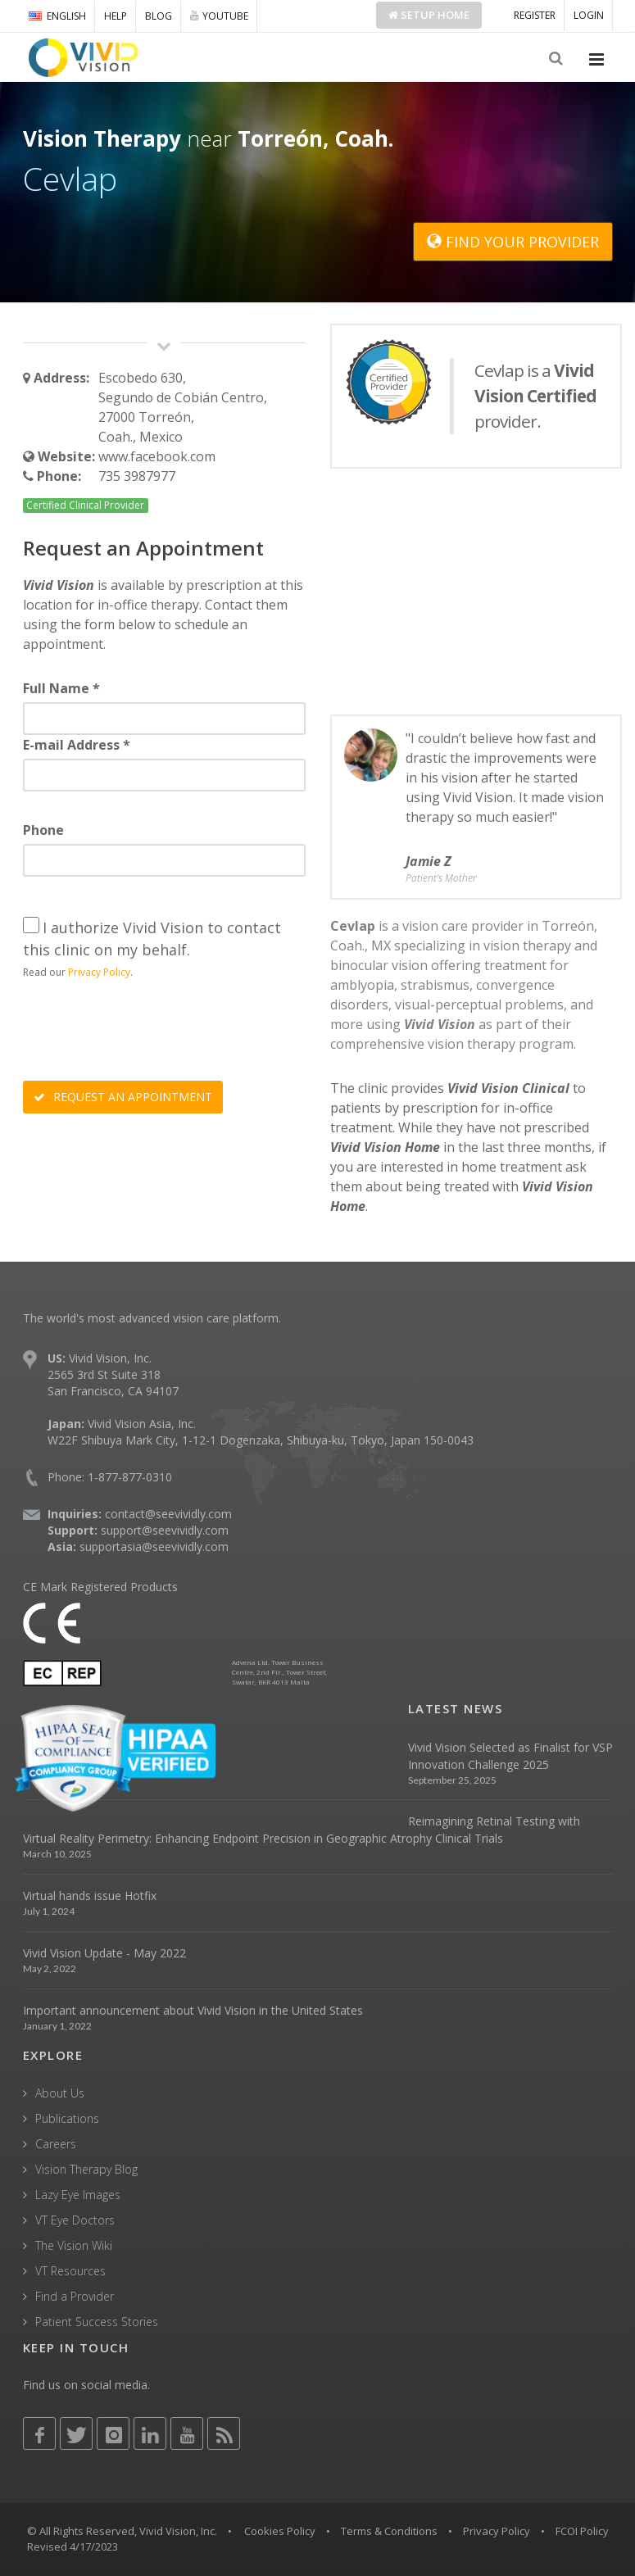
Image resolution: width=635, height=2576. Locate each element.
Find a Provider (74, 2296)
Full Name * (61, 688)
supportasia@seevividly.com (154, 1546)
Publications (67, 2118)
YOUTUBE (219, 15)
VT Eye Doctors (75, 2220)
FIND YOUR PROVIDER (513, 242)
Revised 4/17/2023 (72, 2546)
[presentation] (147, 1032)
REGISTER (535, 15)
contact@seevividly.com (168, 1514)
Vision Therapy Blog (86, 2169)
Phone (43, 830)
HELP (115, 16)
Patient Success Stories (96, 2321)
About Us (59, 2093)
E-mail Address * (76, 745)
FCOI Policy (582, 2531)
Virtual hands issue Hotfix (89, 1895)
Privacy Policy (99, 972)
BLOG (158, 16)
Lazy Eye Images (77, 2194)
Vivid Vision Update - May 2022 (104, 1953)
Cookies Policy (279, 2531)
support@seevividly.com (165, 1530)
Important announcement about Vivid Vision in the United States (193, 2010)
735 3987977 (136, 476)
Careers (55, 2144)
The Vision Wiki (73, 2245)
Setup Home (428, 14)
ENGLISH (57, 16)
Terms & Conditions (389, 2531)
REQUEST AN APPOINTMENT (123, 1096)
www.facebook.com (156, 456)
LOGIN (589, 15)
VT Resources (70, 2271)
